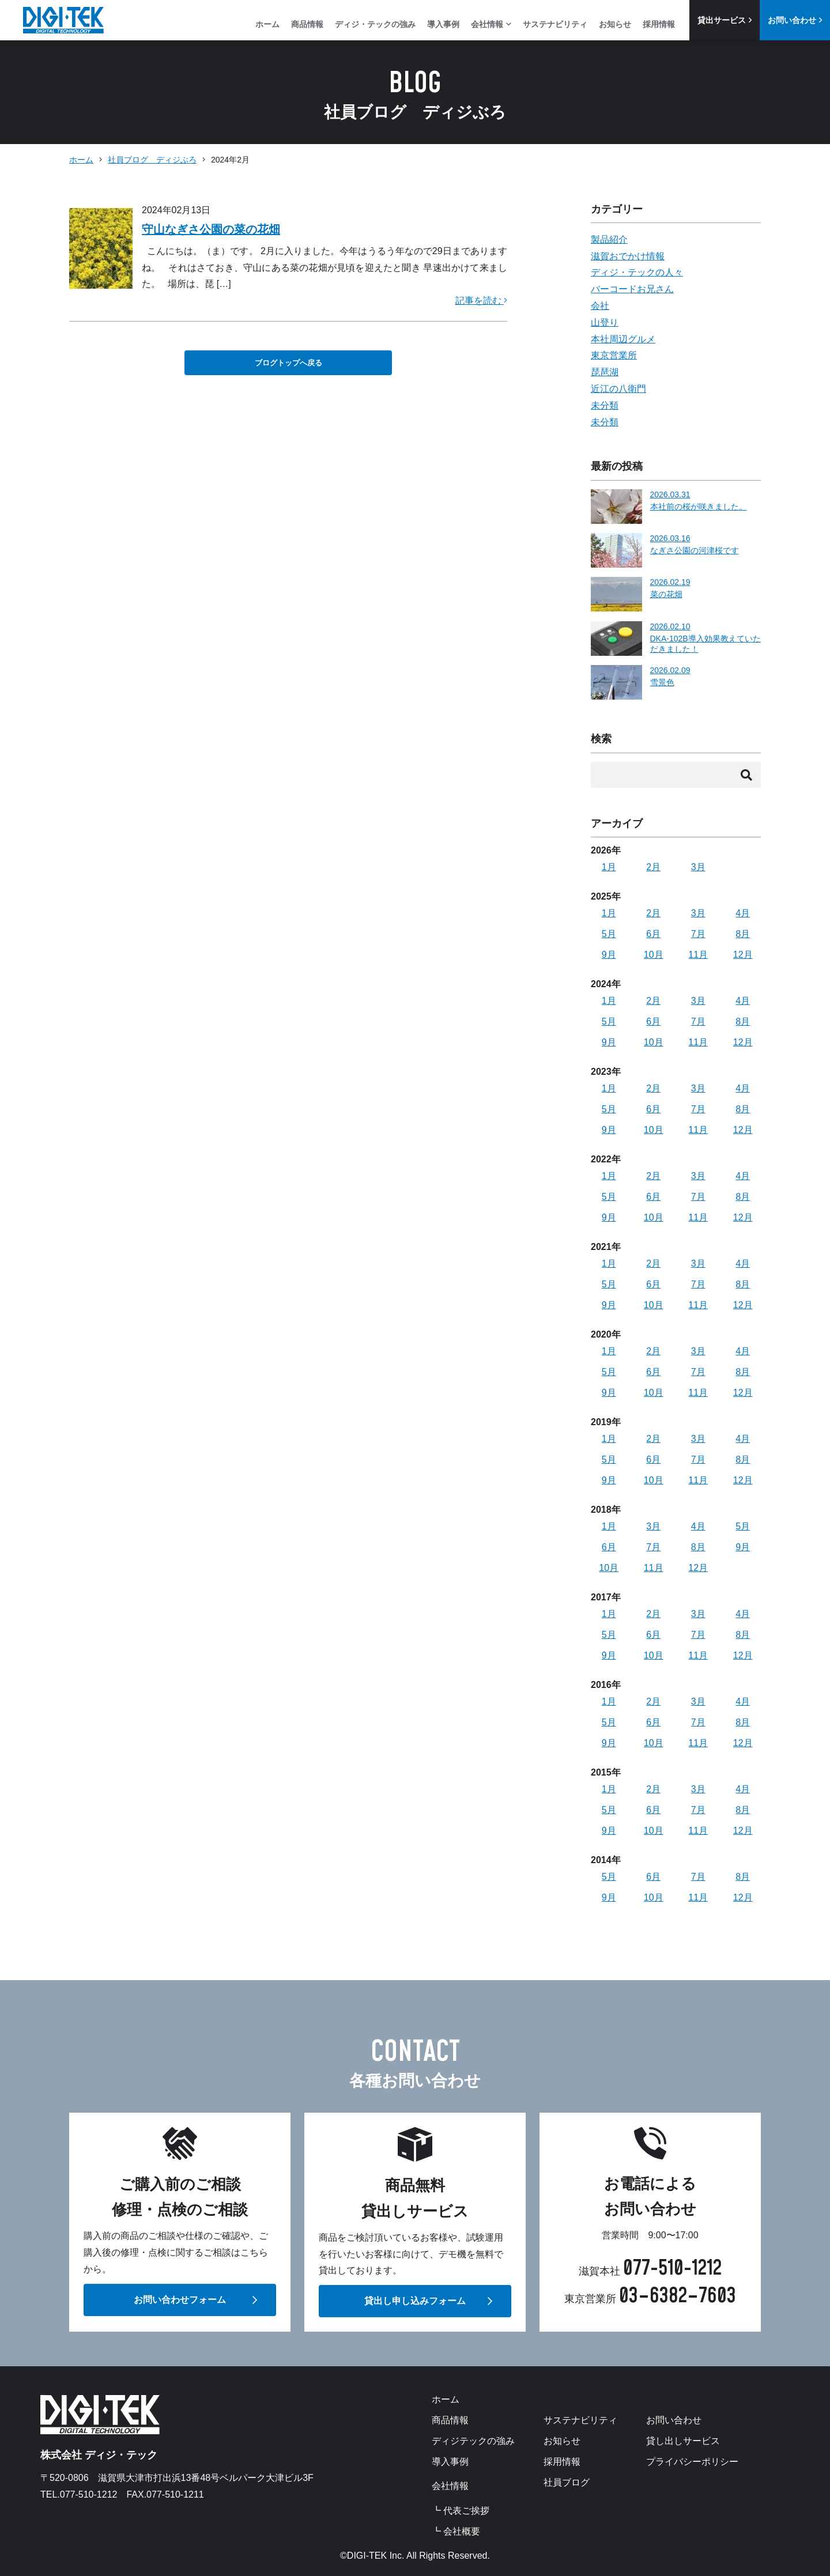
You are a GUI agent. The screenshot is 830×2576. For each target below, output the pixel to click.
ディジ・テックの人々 (637, 272)
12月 (743, 955)
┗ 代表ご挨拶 (460, 2510)
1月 (609, 867)
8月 (742, 934)
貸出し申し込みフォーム (415, 2301)
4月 (742, 913)
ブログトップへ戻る (288, 362)
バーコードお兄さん (632, 289)
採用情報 (659, 24)
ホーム (267, 24)
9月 (609, 955)
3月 (698, 867)
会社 (600, 306)
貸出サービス (724, 20)
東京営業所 (614, 355)
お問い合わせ (795, 20)
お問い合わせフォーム (180, 2300)
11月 (698, 955)
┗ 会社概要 (456, 2531)
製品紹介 (609, 239)
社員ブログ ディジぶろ (152, 159)
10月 (653, 955)
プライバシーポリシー (692, 2462)
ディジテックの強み (473, 2441)
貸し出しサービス (683, 2441)
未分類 (604, 405)
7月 (698, 934)
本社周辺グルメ (623, 339)
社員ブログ (567, 2482)
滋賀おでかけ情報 (628, 256)
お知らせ (615, 24)
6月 (653, 934)
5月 (609, 934)
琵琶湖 (604, 372)
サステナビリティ (555, 24)
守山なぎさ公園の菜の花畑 (211, 229)
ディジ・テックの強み (375, 24)
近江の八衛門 (618, 389)
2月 (653, 867)
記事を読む (481, 300)
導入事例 (443, 24)
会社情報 (491, 24)
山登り (604, 322)
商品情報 (307, 24)
